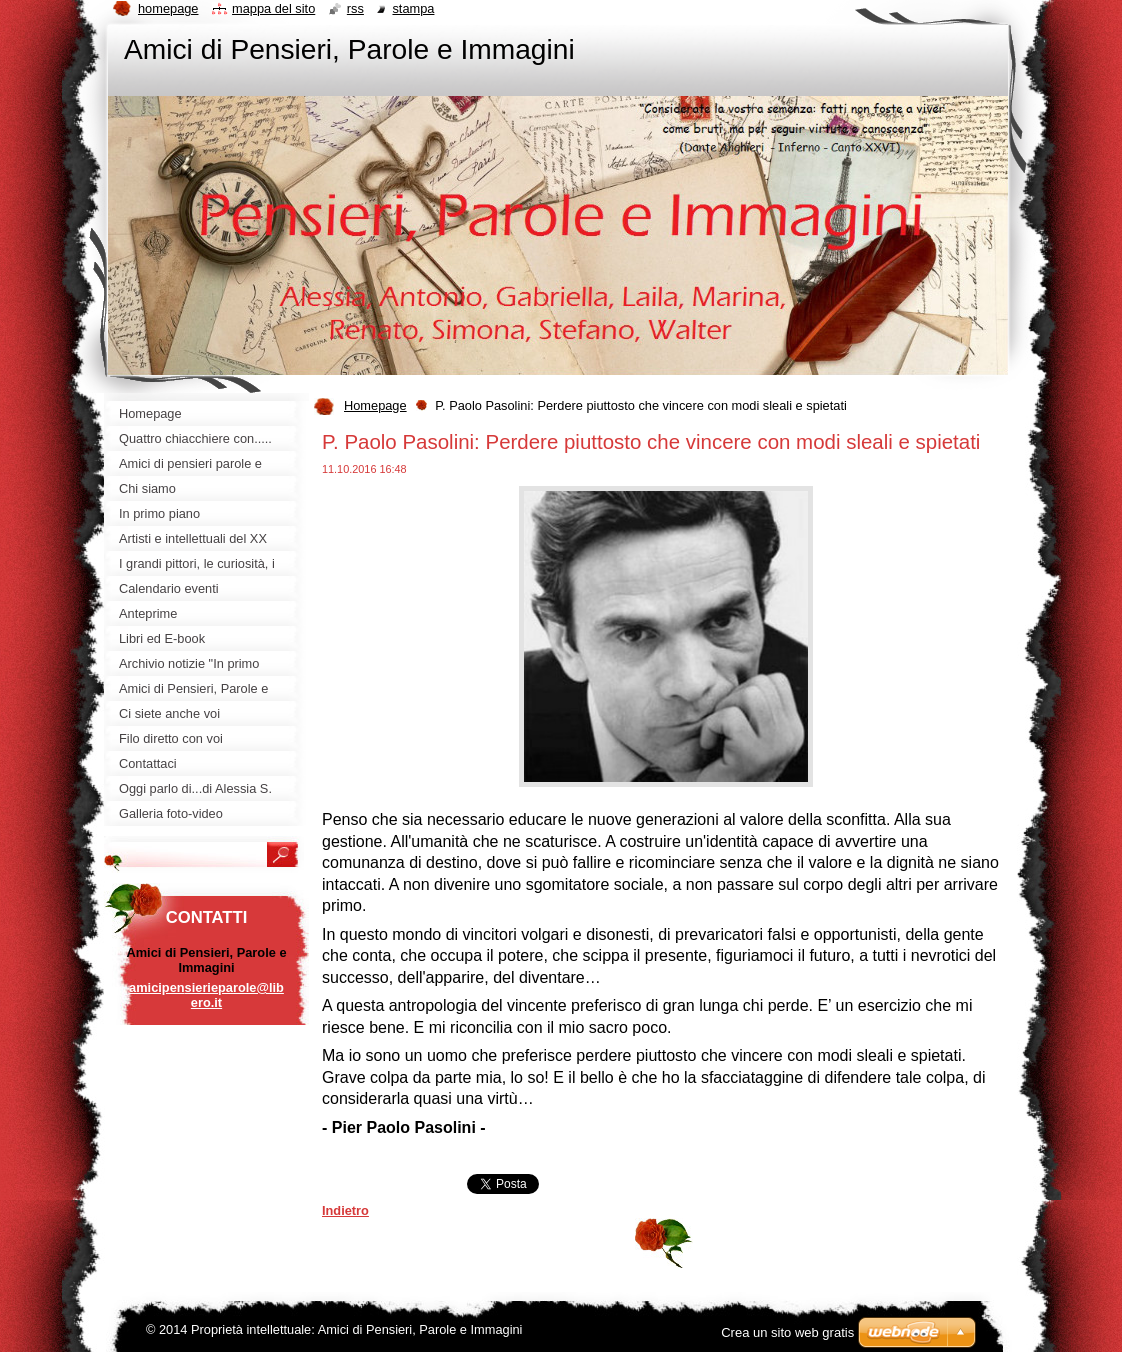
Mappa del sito (273, 8)
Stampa (413, 8)
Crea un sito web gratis (787, 1332)
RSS (355, 8)
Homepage (375, 405)
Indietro (345, 1210)
